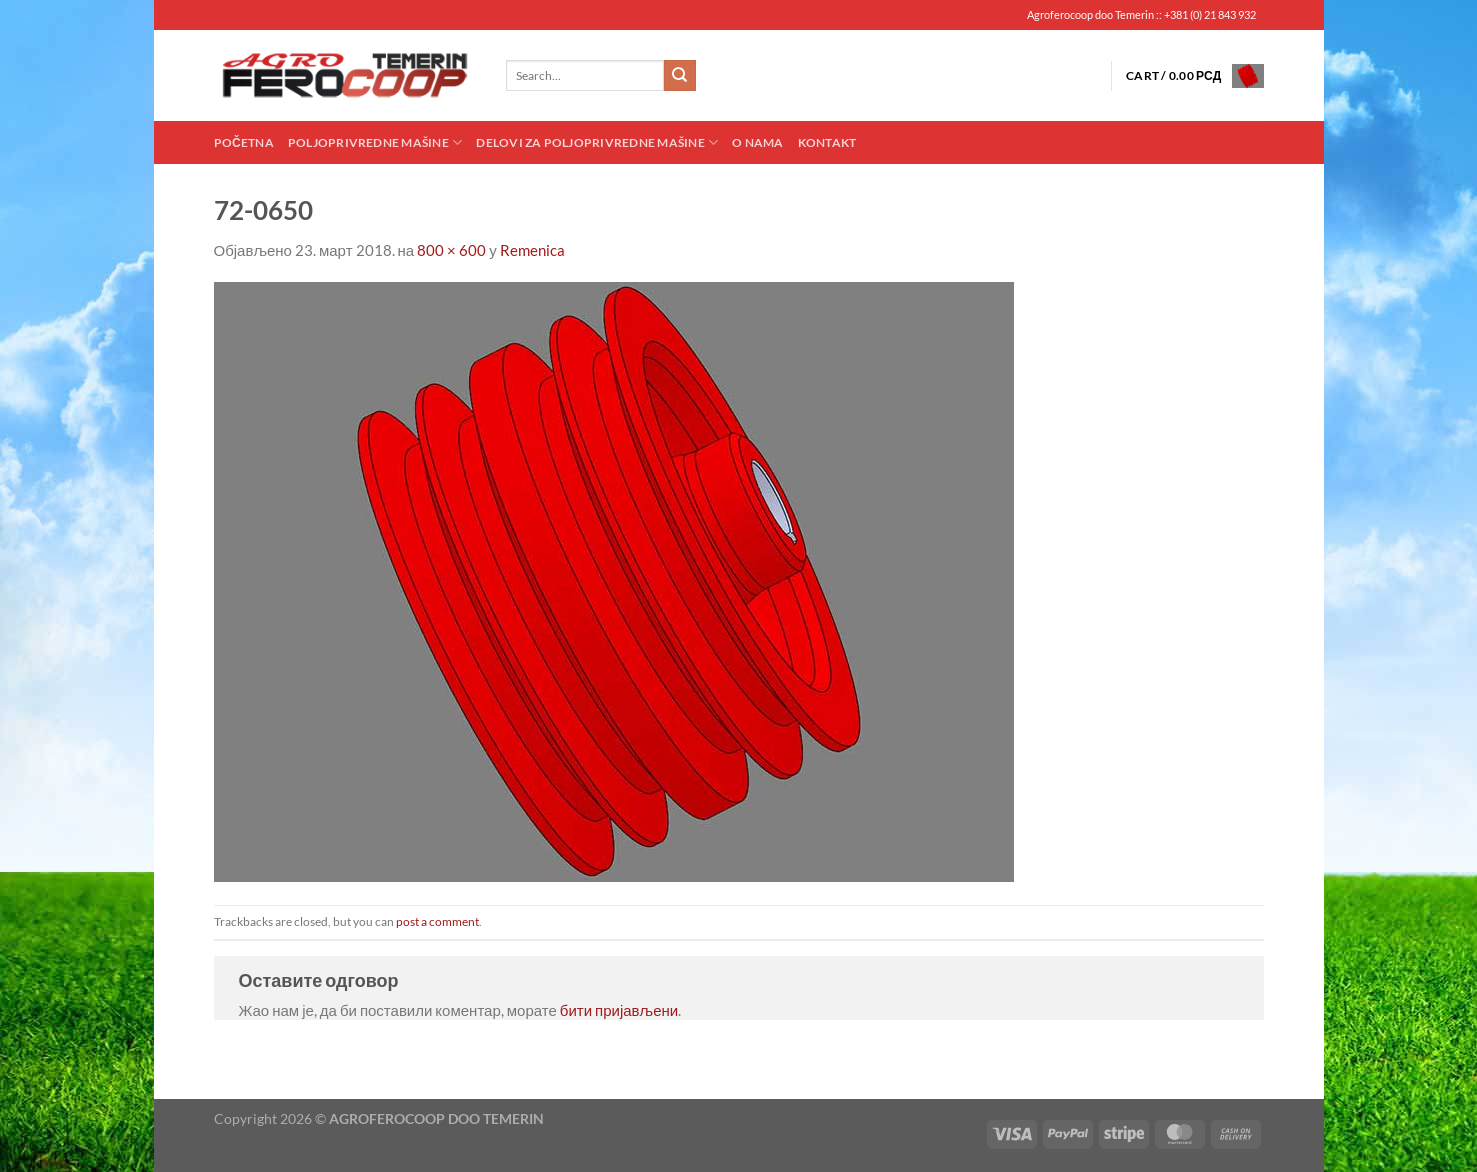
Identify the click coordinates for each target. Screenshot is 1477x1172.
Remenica (532, 250)
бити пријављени (619, 1010)
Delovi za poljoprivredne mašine (597, 142)
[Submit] (680, 76)
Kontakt (827, 142)
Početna (244, 142)
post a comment (437, 921)
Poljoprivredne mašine (375, 142)
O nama (757, 142)
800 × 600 (451, 250)
